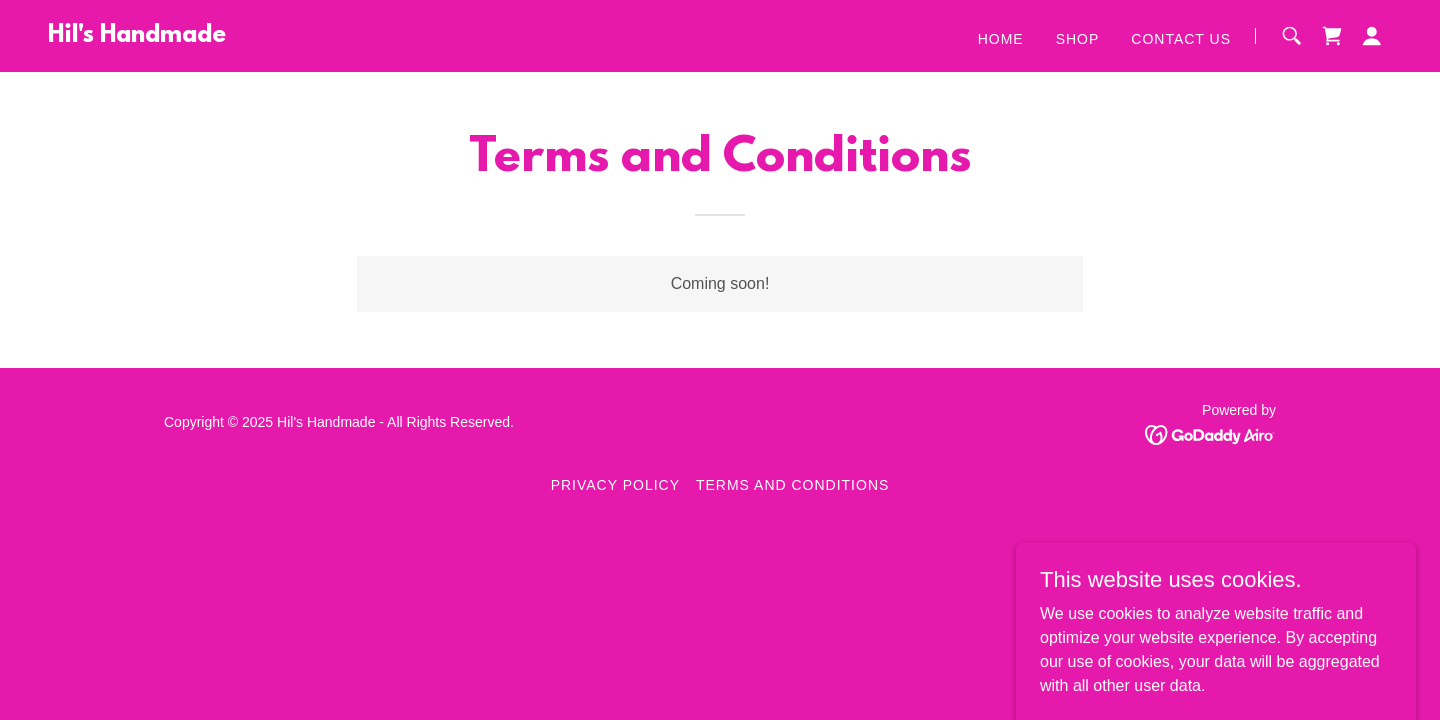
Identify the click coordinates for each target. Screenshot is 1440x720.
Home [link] (1001, 39)
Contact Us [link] (1181, 39)
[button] (1372, 36)
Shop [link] (1078, 39)
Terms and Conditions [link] (792, 485)
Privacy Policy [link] (615, 485)
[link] (137, 36)
